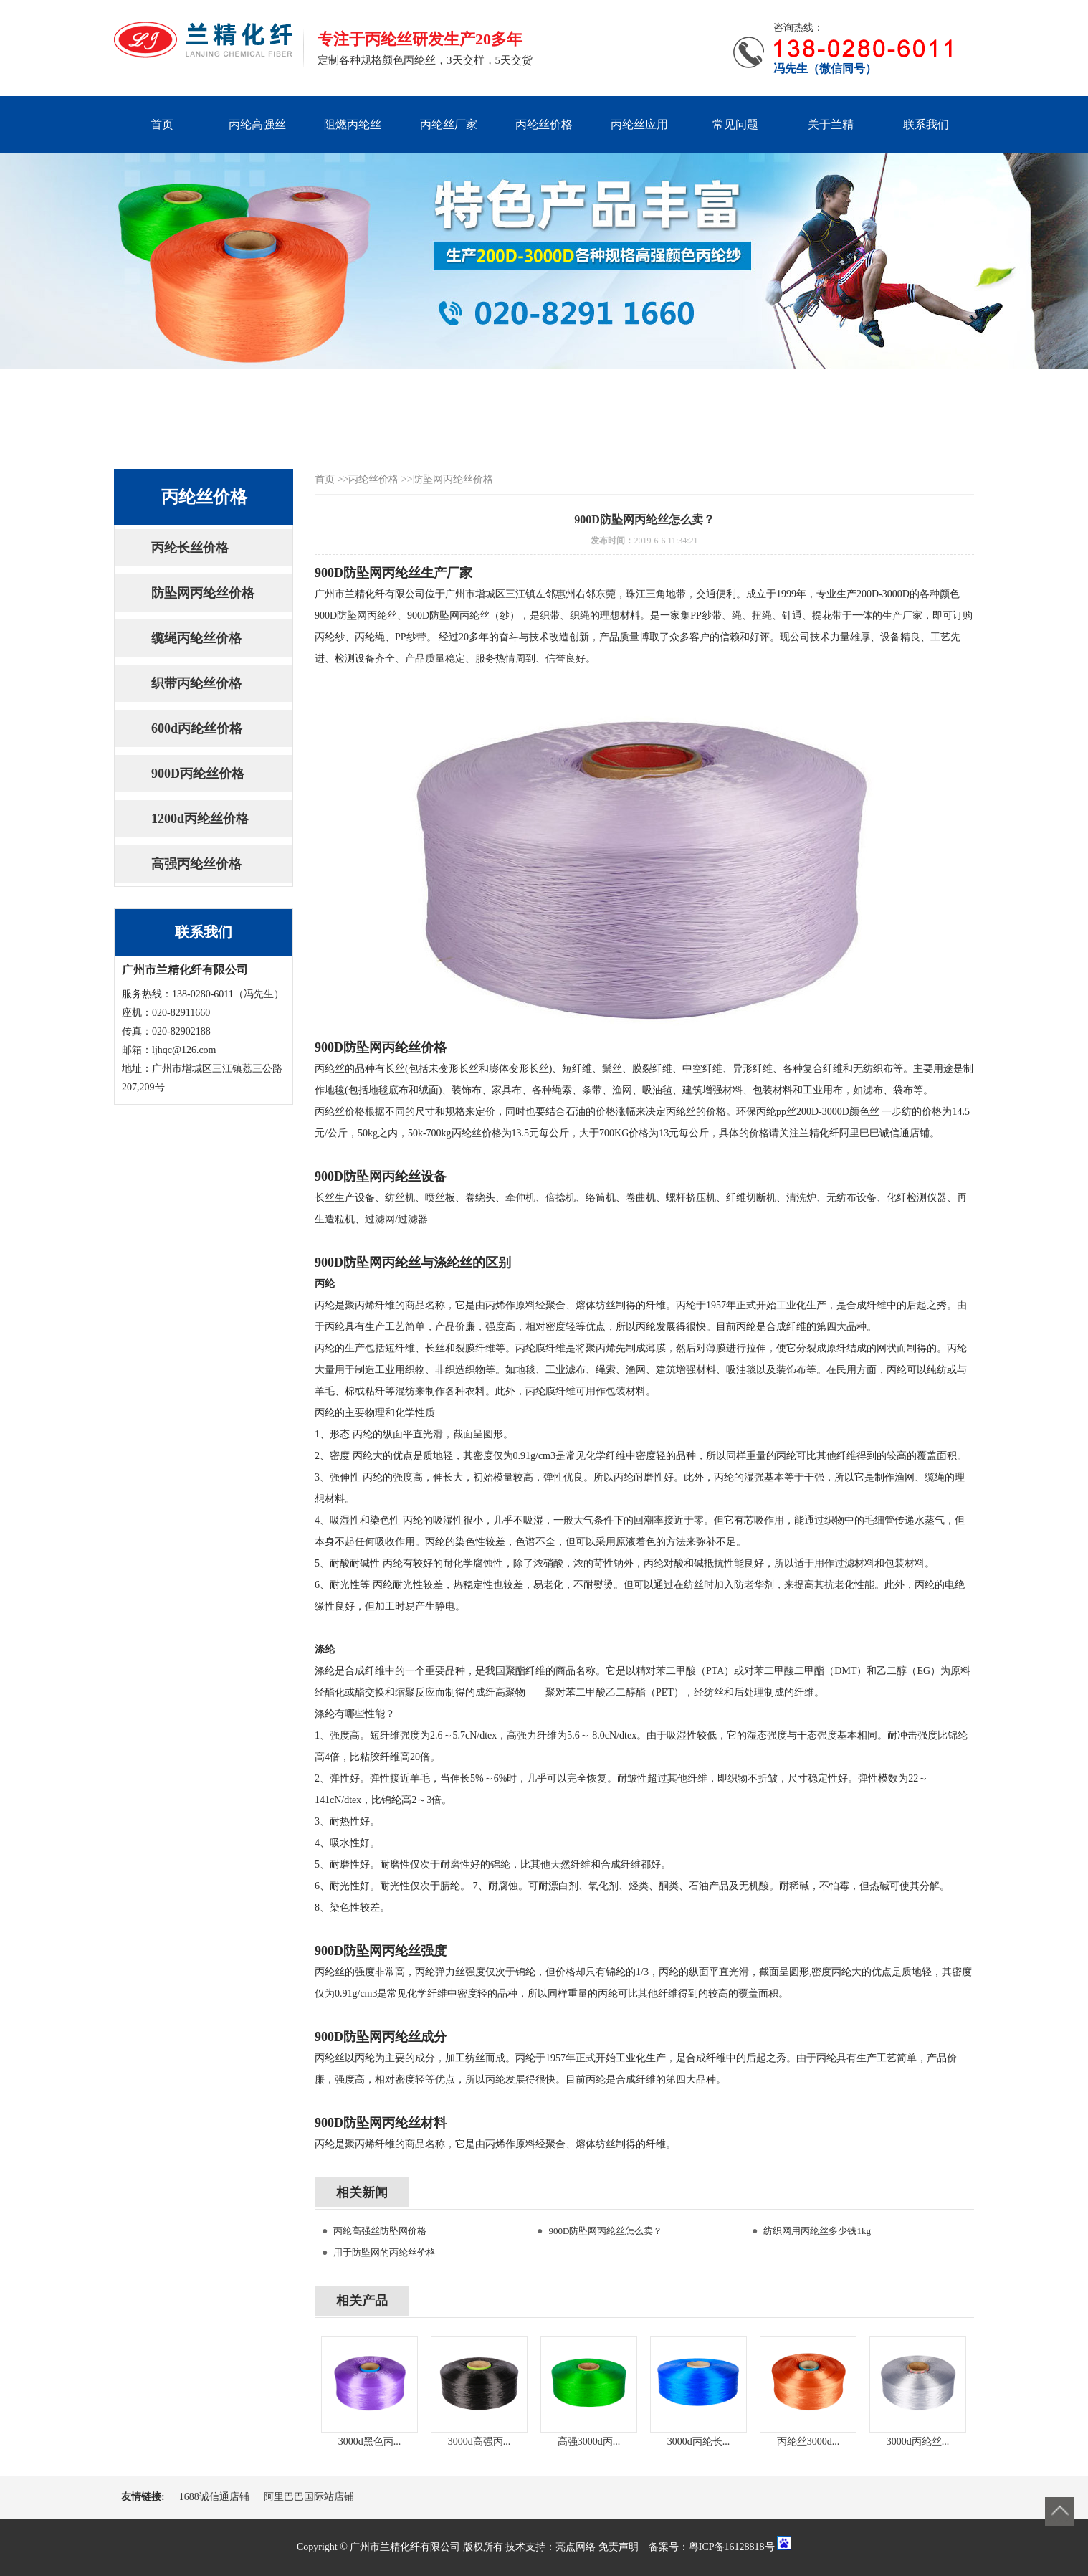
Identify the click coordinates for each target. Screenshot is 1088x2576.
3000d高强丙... (479, 2441)
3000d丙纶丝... (918, 2441)
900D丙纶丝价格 (197, 773)
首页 (162, 124)
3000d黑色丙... (369, 2441)
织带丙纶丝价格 (196, 683)
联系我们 (926, 124)
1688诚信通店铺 (214, 2496)
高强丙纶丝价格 (196, 864)
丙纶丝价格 (544, 124)
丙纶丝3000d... (808, 2441)
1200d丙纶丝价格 (200, 819)
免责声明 (618, 2547)
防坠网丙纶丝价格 (202, 593)
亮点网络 (575, 2547)
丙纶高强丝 (257, 124)
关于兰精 (831, 124)
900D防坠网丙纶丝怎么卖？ (605, 2230)
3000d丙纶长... (698, 2441)
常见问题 (735, 124)
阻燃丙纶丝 (352, 124)
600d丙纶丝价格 (196, 728)
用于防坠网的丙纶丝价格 (384, 2252)
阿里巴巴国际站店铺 (309, 2496)
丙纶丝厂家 (448, 124)
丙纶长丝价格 (190, 548)
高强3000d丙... (589, 2441)
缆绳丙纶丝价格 (196, 638)
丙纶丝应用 (639, 124)
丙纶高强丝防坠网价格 (379, 2230)
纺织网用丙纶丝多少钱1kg (817, 2230)
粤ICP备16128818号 (732, 2547)
